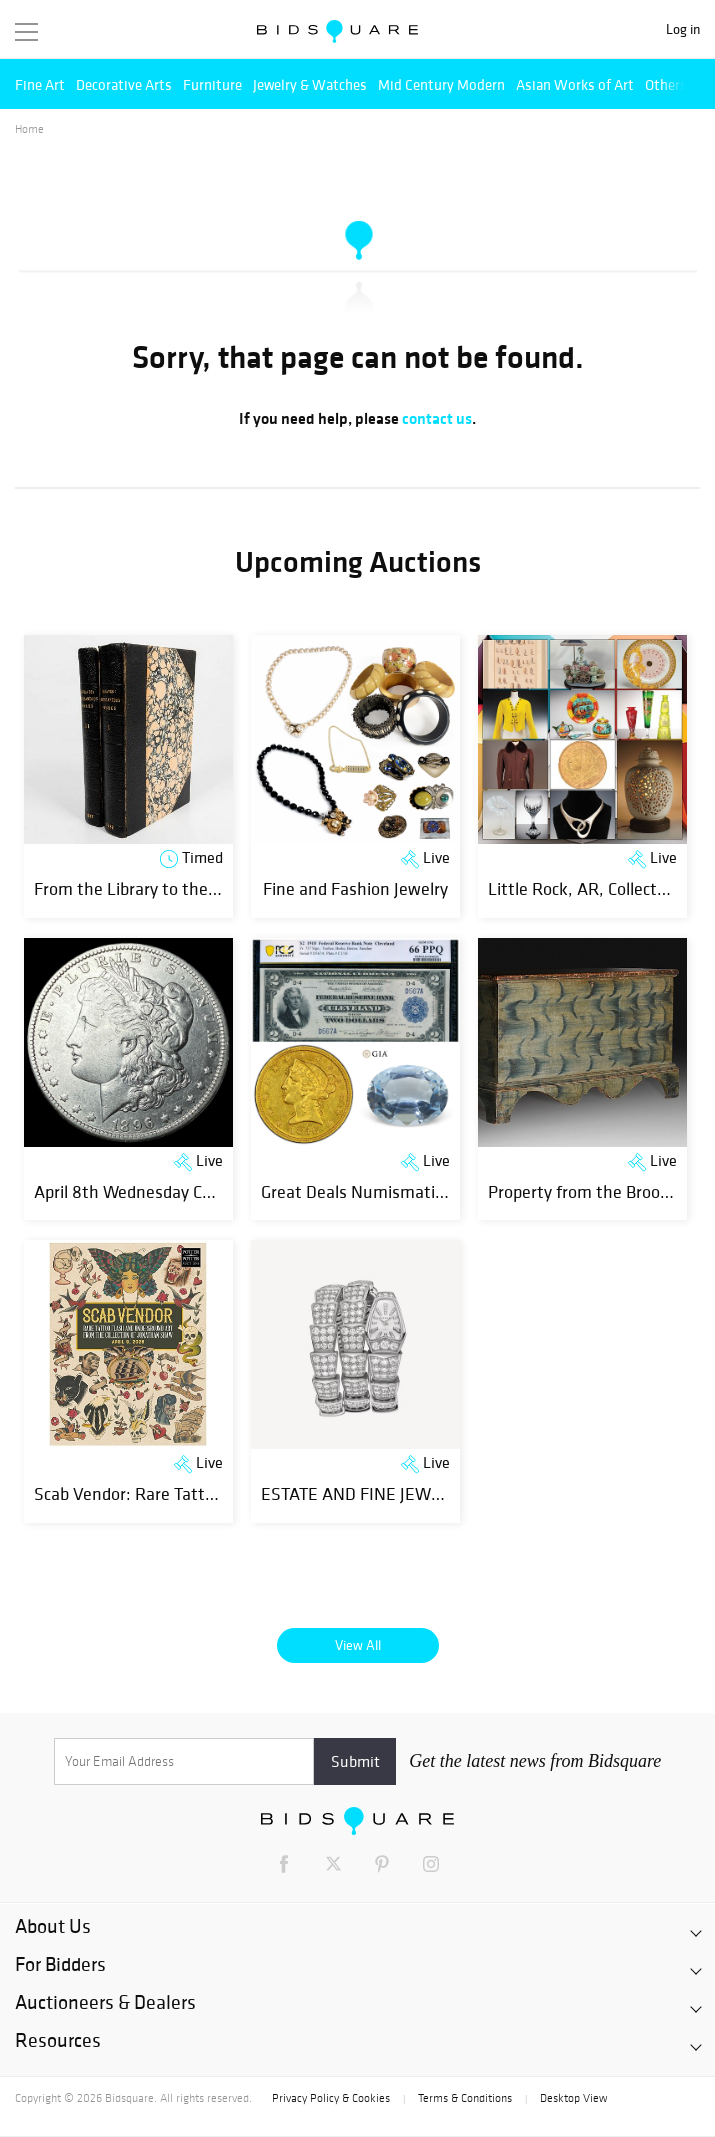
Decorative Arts (124, 84)
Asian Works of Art (575, 84)
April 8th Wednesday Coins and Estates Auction (211, 1191)
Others (666, 84)
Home (29, 129)
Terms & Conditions (465, 2098)
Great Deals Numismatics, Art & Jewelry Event (432, 1191)
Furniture (212, 84)
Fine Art (40, 84)
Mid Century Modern (441, 84)
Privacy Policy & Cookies (331, 2098)
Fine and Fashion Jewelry (355, 888)
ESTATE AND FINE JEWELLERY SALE (397, 1493)
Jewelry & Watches (310, 84)
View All (358, 1645)
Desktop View (573, 2098)
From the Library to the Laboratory (163, 888)
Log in (683, 29)
